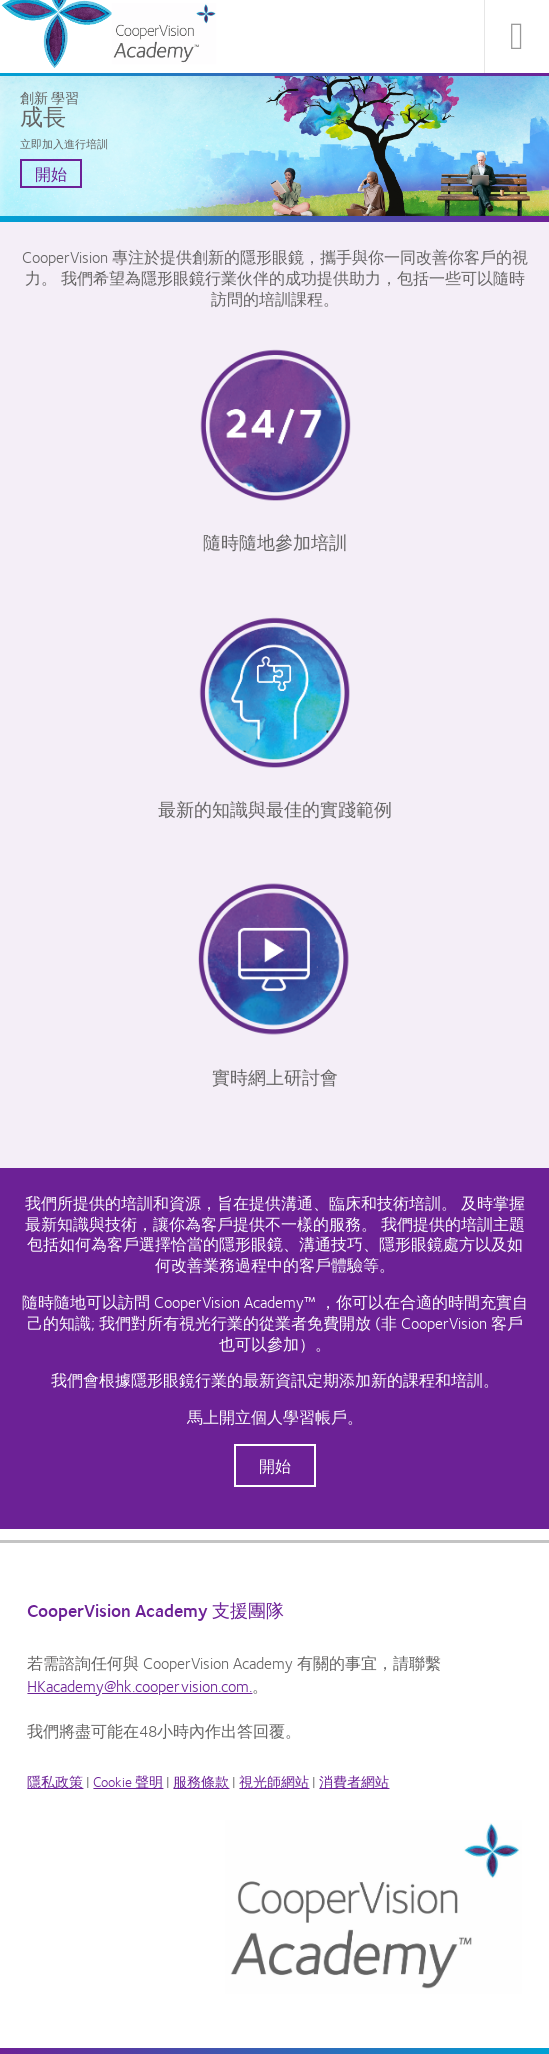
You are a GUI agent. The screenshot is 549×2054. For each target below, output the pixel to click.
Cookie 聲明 (128, 1781)
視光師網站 (274, 1781)
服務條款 (201, 1781)
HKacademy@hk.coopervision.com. (139, 1685)
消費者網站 (354, 1781)
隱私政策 (55, 1781)
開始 (51, 173)
